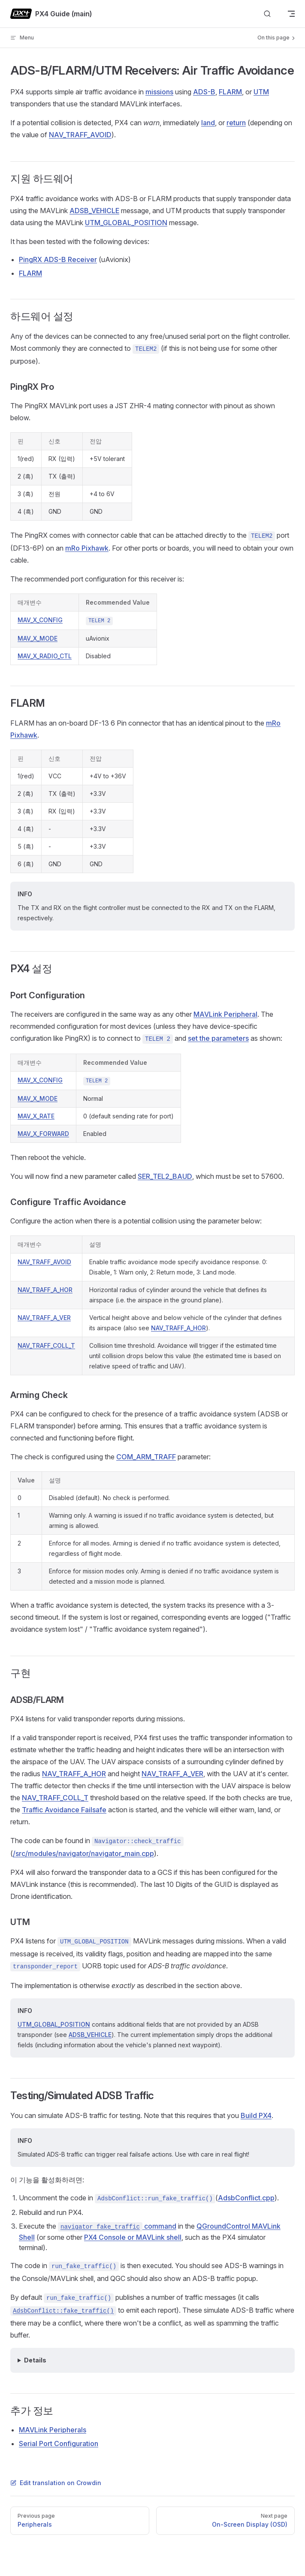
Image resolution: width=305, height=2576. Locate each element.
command (117, 2226)
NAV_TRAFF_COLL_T (46, 1345)
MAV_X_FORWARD (43, 1133)
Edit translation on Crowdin (55, 2482)
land (208, 122)
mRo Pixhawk (87, 548)
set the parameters (218, 1038)
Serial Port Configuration (58, 2443)
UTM (261, 91)
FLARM (230, 91)
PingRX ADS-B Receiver (58, 259)
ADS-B (204, 91)
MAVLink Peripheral (225, 1014)
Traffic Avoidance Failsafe (64, 1809)
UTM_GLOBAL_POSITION (126, 222)
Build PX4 (256, 2115)
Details (35, 2360)
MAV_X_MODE (37, 638)
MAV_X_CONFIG (40, 620)
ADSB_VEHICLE (94, 210)
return (236, 122)
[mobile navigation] (291, 13)
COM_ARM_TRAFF (146, 1456)
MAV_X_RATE (36, 1116)
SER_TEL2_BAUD (165, 1176)
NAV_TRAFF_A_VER (44, 1317)
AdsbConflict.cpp (246, 2197)
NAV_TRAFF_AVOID (80, 134)
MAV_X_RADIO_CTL (45, 656)
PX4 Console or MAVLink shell (132, 2237)
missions (159, 91)
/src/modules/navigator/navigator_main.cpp (83, 1853)
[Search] (267, 14)
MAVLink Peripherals (52, 2429)
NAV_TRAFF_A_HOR (45, 1289)
